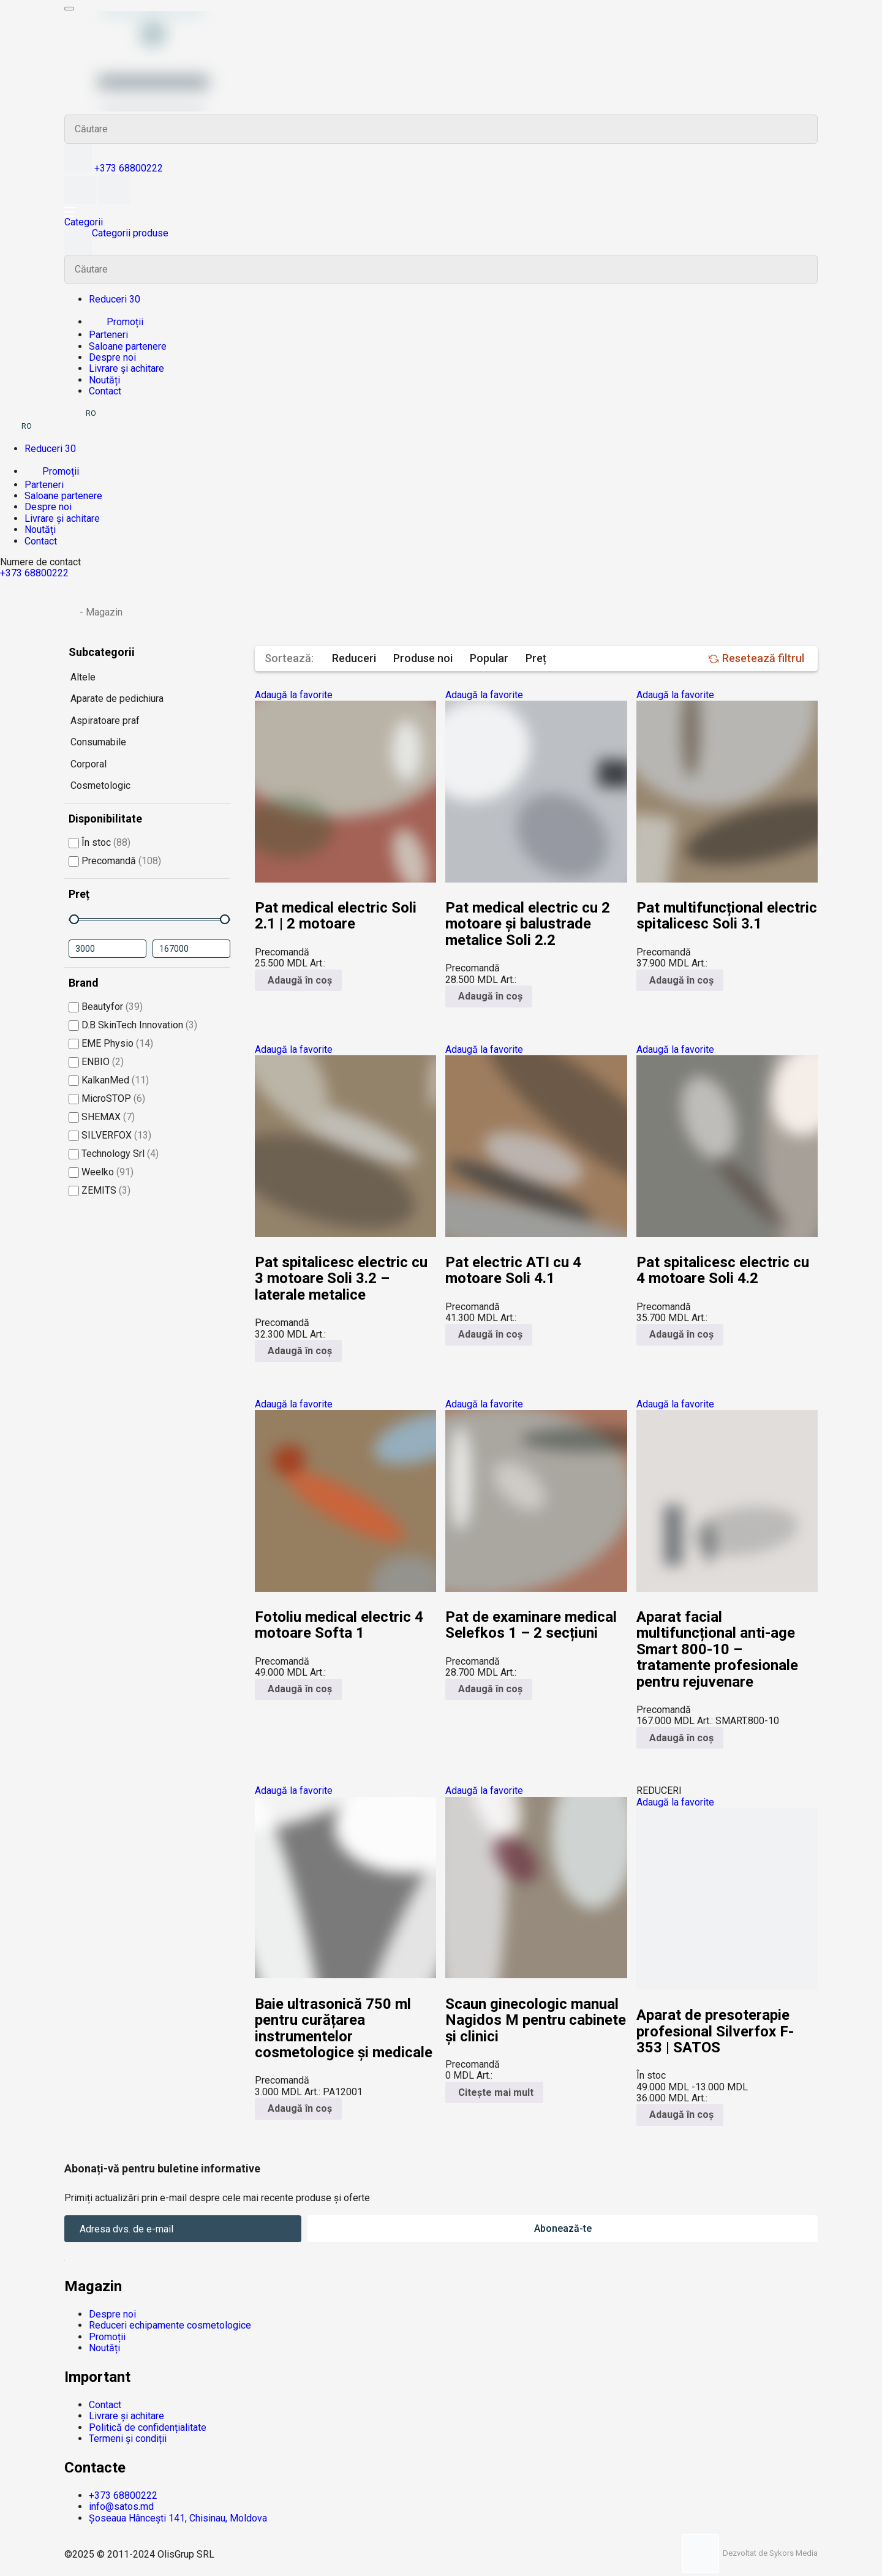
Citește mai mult (494, 2092)
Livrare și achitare (126, 368)
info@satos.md (121, 2506)
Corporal (88, 764)
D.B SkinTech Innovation (133, 1025)
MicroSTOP (107, 1098)
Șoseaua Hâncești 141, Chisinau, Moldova (178, 2518)
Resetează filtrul (756, 658)
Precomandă (115, 861)
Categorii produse (116, 241)
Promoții (116, 322)
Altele (83, 677)
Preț (536, 658)
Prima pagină (70, 610)
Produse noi (423, 658)
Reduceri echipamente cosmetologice (170, 2325)
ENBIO (96, 1062)
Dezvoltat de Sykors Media (750, 2553)
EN (108, 413)
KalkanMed (109, 1080)
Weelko (101, 1172)
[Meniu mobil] (69, 8)
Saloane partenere (128, 346)
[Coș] (114, 200)
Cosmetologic (100, 785)
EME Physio (111, 1043)
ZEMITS (99, 1190)
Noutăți (104, 380)
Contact (105, 391)
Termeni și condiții (128, 2438)
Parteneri (108, 335)
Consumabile (98, 742)
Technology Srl (114, 1153)
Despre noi (112, 357)
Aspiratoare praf (105, 720)
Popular (489, 658)
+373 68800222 (128, 168)
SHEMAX (102, 1117)
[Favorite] (81, 200)
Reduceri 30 (114, 299)
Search (803, 129)
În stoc (99, 842)
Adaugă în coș (298, 980)
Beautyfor (106, 1006)
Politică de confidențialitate (147, 2427)
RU (73, 413)
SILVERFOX (110, 1135)
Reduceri (354, 658)
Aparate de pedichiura (117, 698)
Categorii (83, 222)
